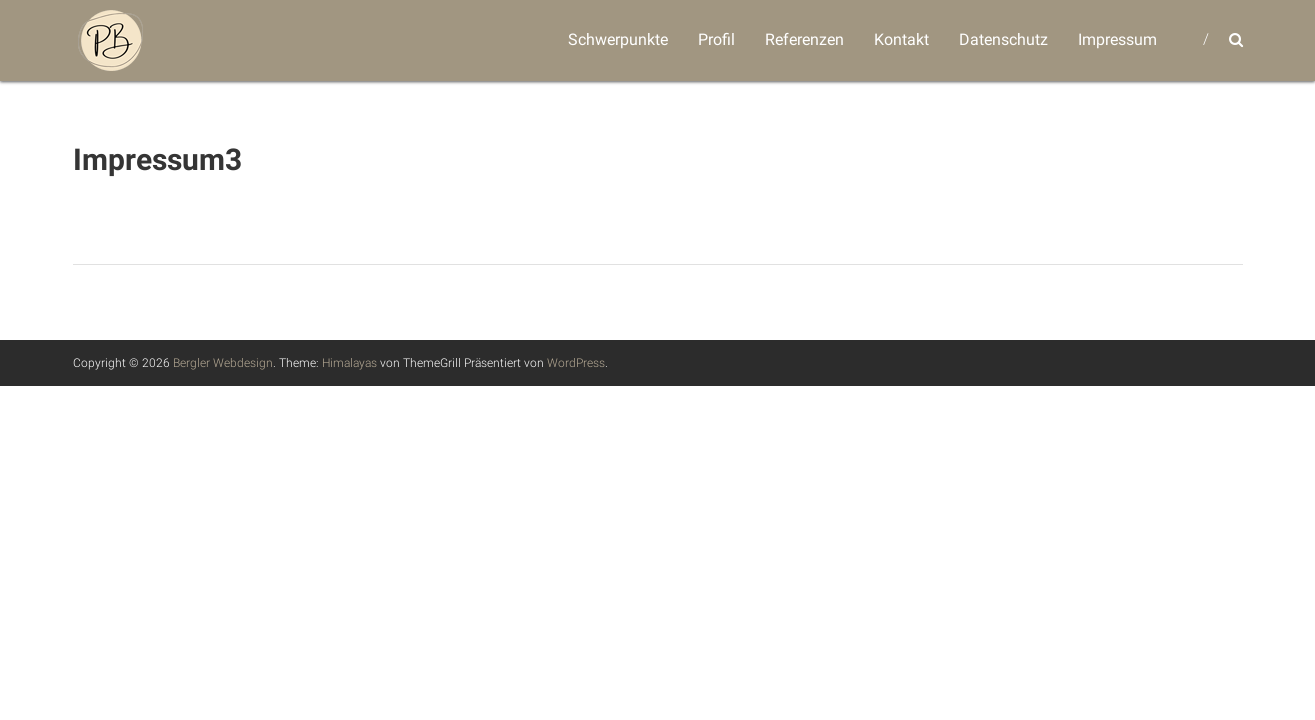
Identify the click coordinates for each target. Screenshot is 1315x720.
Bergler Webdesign (223, 363)
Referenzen (804, 39)
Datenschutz (1003, 39)
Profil (716, 39)
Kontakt (901, 39)
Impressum (1117, 39)
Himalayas (349, 363)
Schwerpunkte (618, 39)
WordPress (576, 363)
